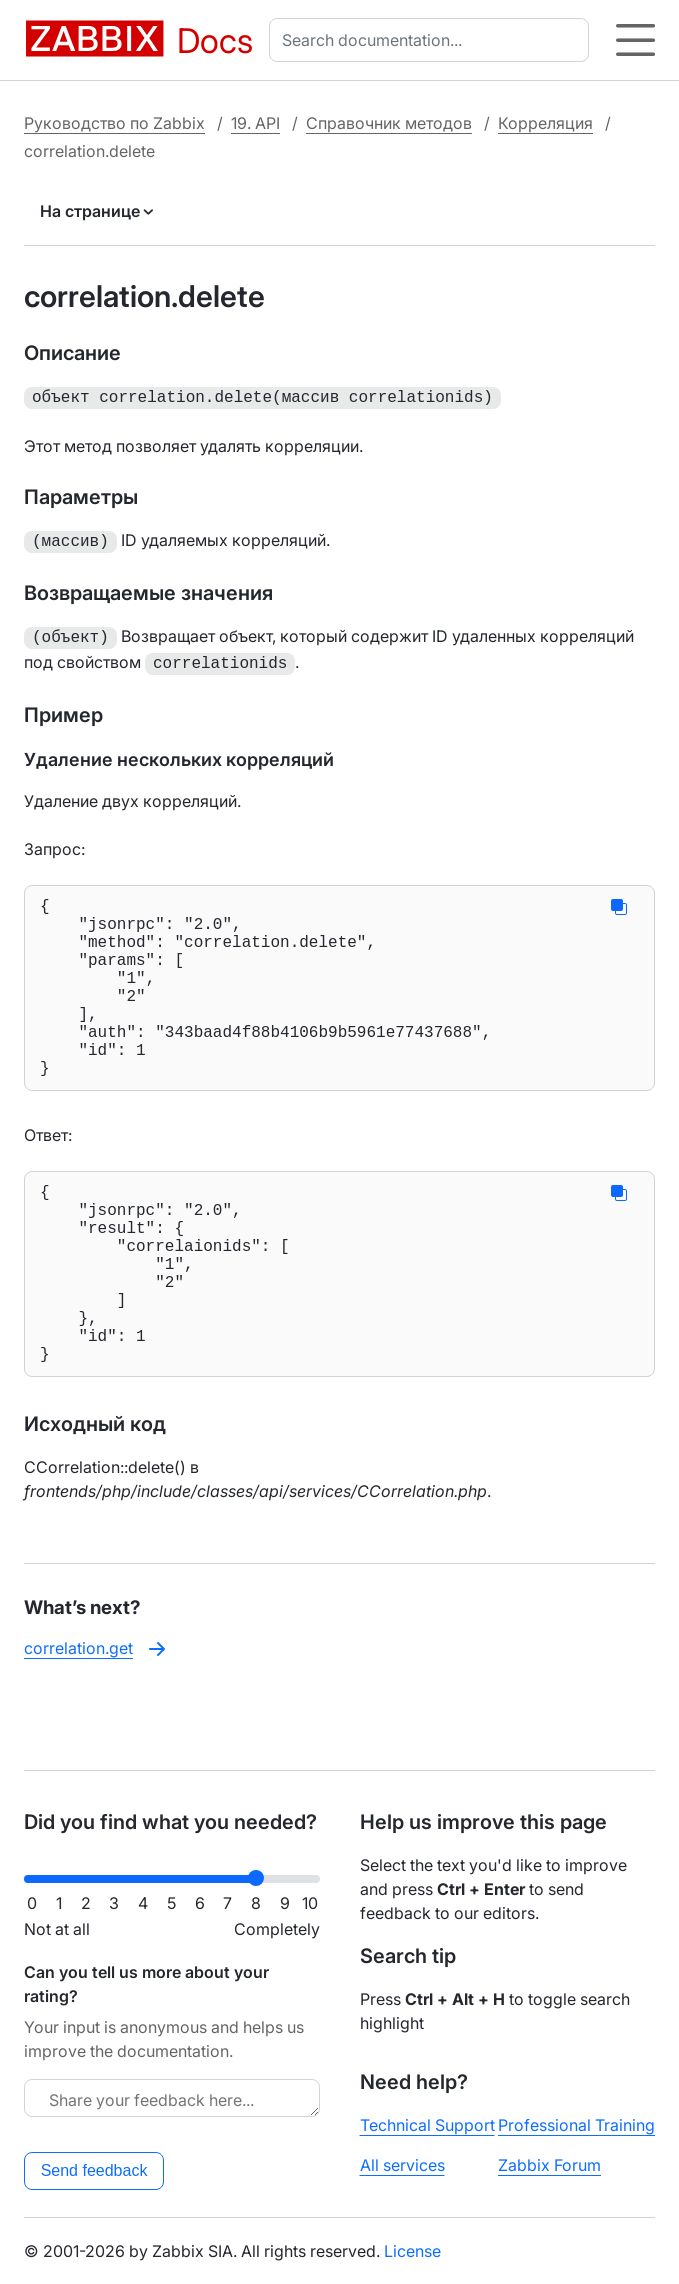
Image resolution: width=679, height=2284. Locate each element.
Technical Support (427, 2125)
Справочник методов (389, 123)
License (412, 2251)
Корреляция (545, 123)
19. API (255, 123)
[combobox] (433, 40)
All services (402, 2165)
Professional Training (576, 2125)
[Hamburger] (635, 40)
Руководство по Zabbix (114, 123)
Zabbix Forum (549, 2165)
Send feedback (94, 2170)
